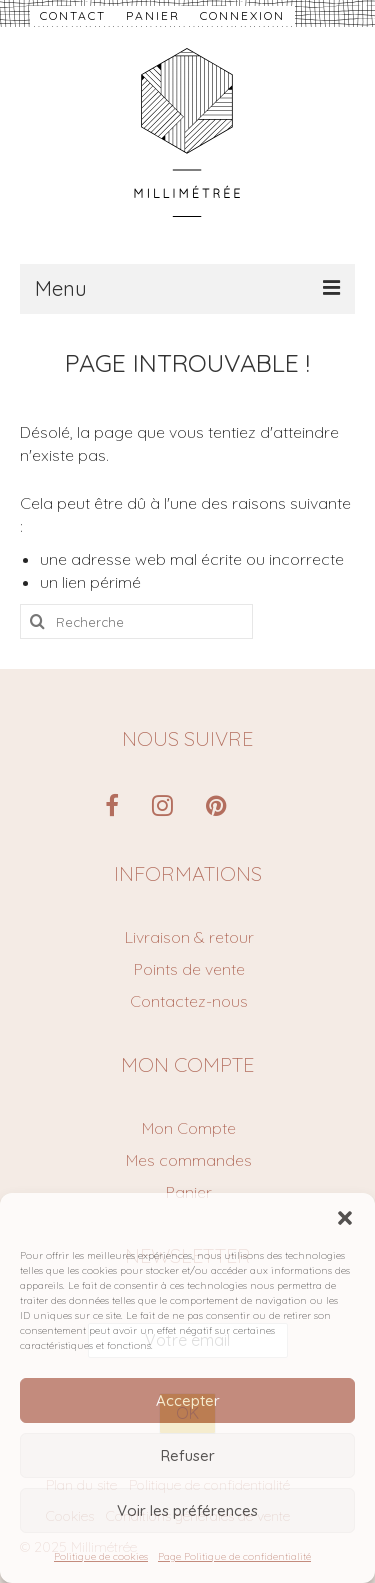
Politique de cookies (101, 1556)
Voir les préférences (187, 1510)
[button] (345, 1218)
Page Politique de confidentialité (234, 1556)
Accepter (188, 1400)
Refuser (188, 1455)
